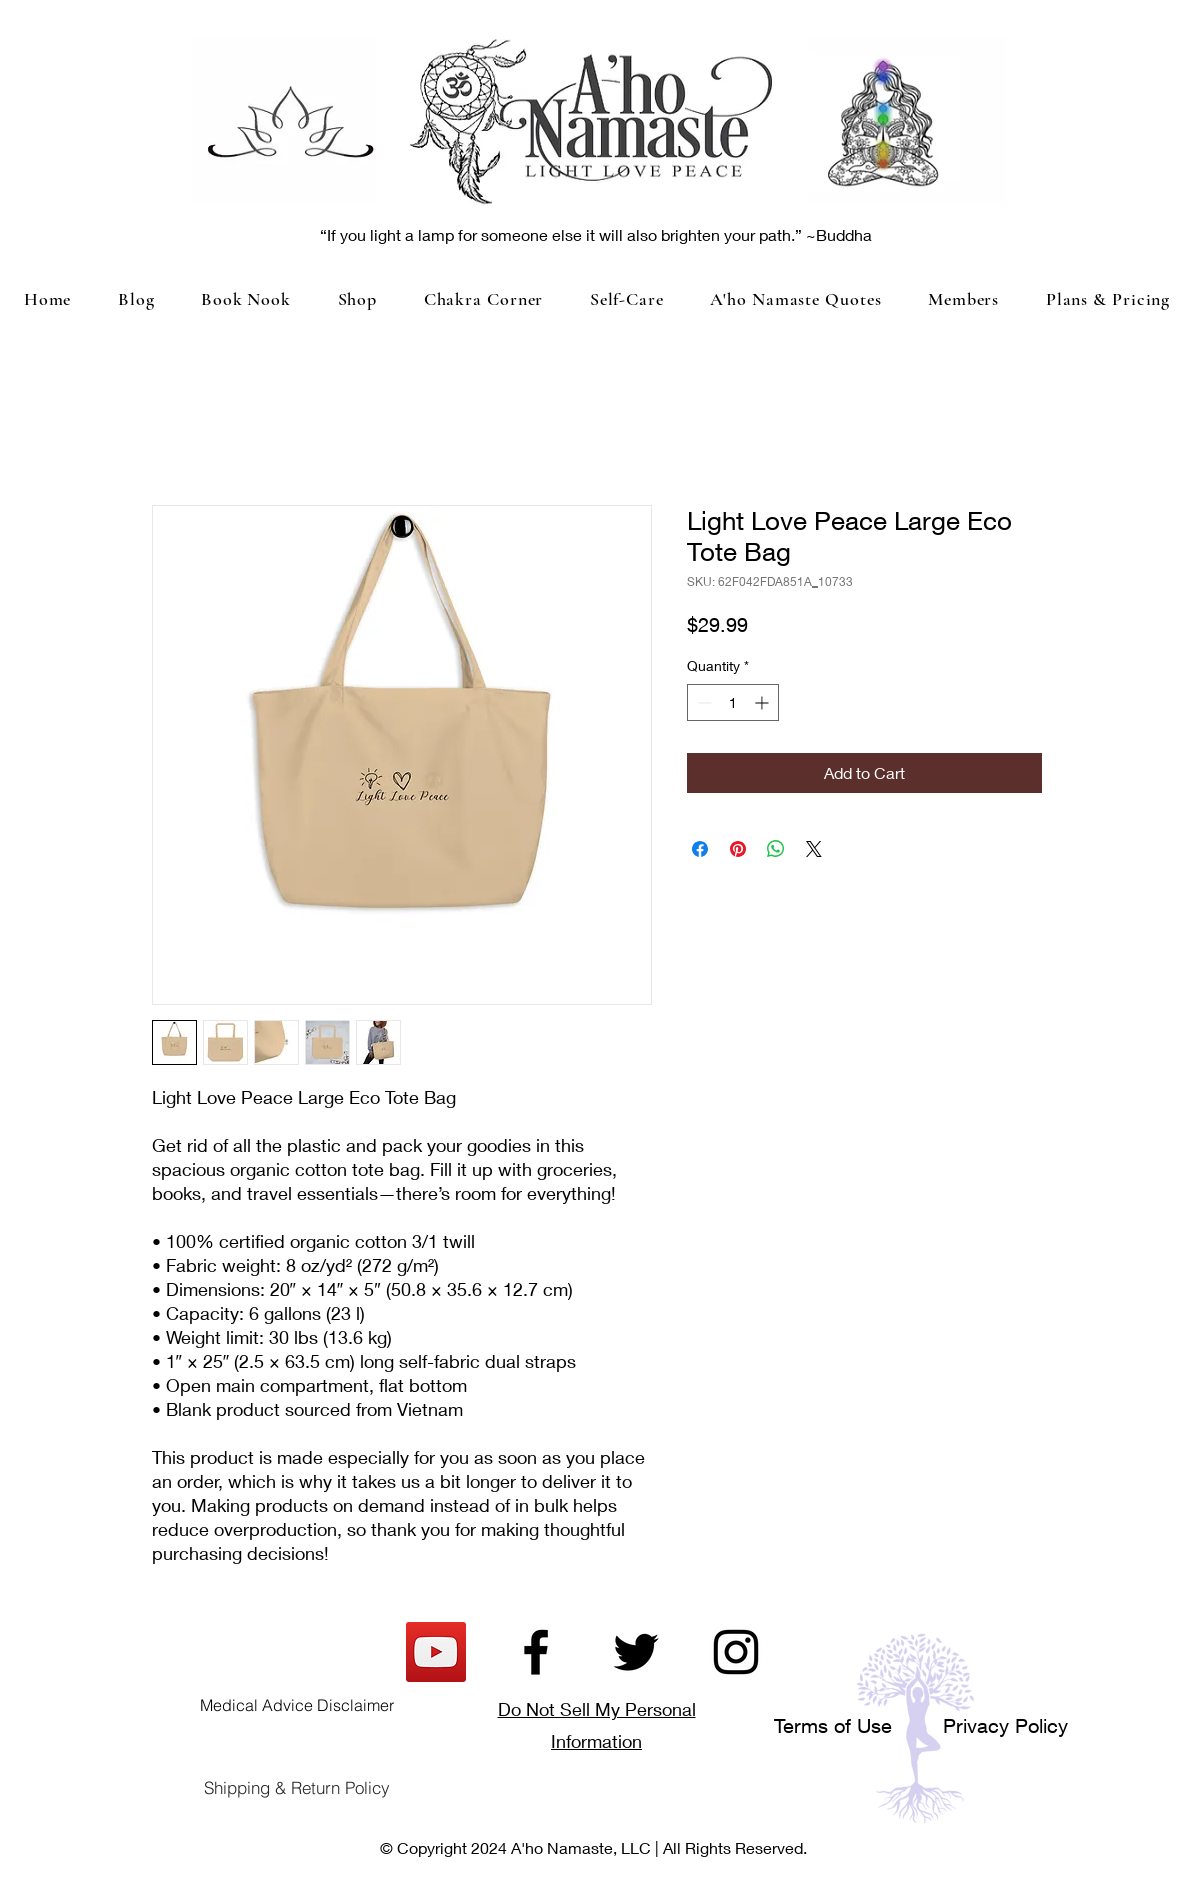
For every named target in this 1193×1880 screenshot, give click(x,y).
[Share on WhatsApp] (776, 849)
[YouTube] (436, 1652)
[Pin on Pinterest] (738, 849)
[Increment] (763, 702)
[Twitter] (636, 1652)
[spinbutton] (733, 702)
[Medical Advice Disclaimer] (297, 1705)
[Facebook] (536, 1652)
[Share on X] (814, 849)
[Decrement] (702, 702)
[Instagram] (736, 1652)
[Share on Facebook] (700, 849)
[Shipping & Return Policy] (297, 1788)
